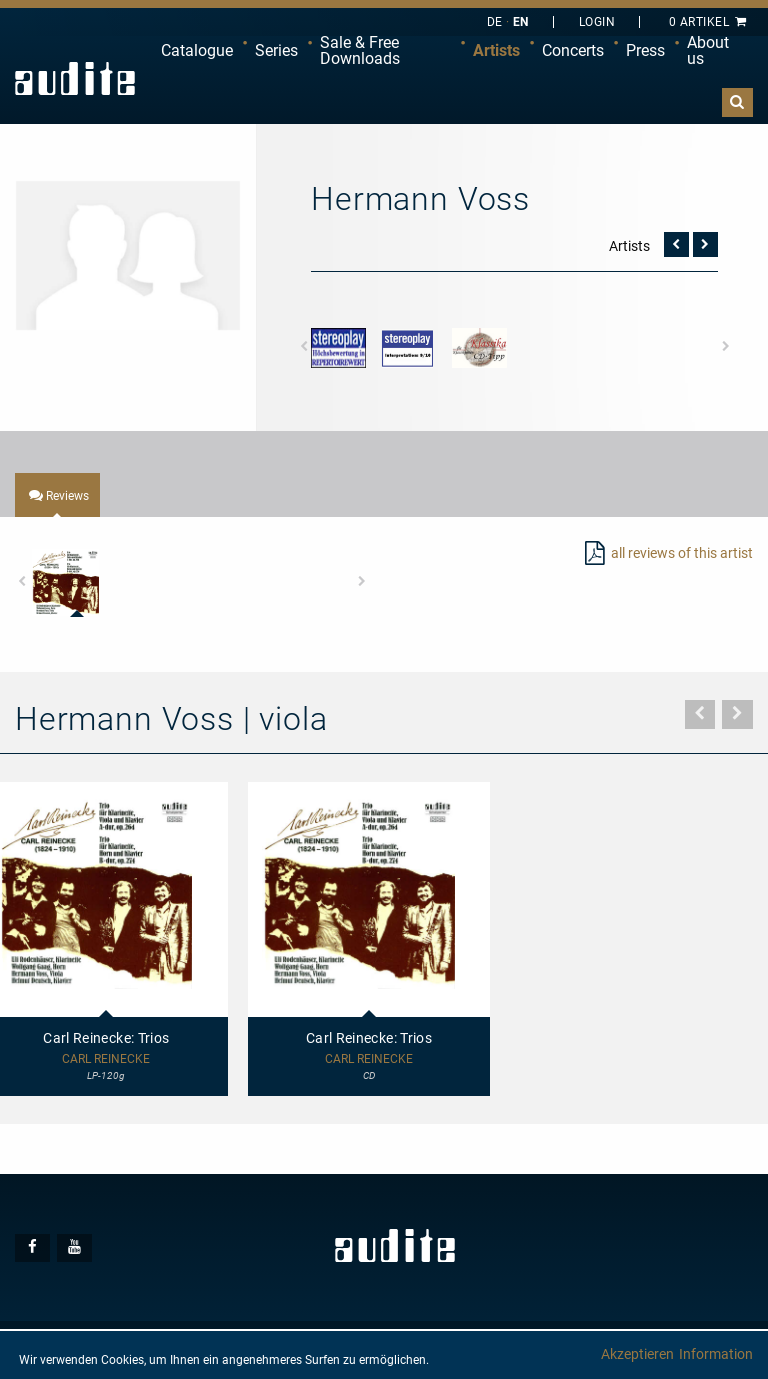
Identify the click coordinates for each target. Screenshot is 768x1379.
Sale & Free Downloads (360, 50)
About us (708, 50)
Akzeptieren (637, 1354)
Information (716, 1354)
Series (276, 50)
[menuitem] (197, 51)
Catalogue (197, 50)
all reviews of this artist (682, 553)
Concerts (573, 50)
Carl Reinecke (369, 1059)
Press (645, 50)
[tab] (57, 495)
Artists (496, 50)
